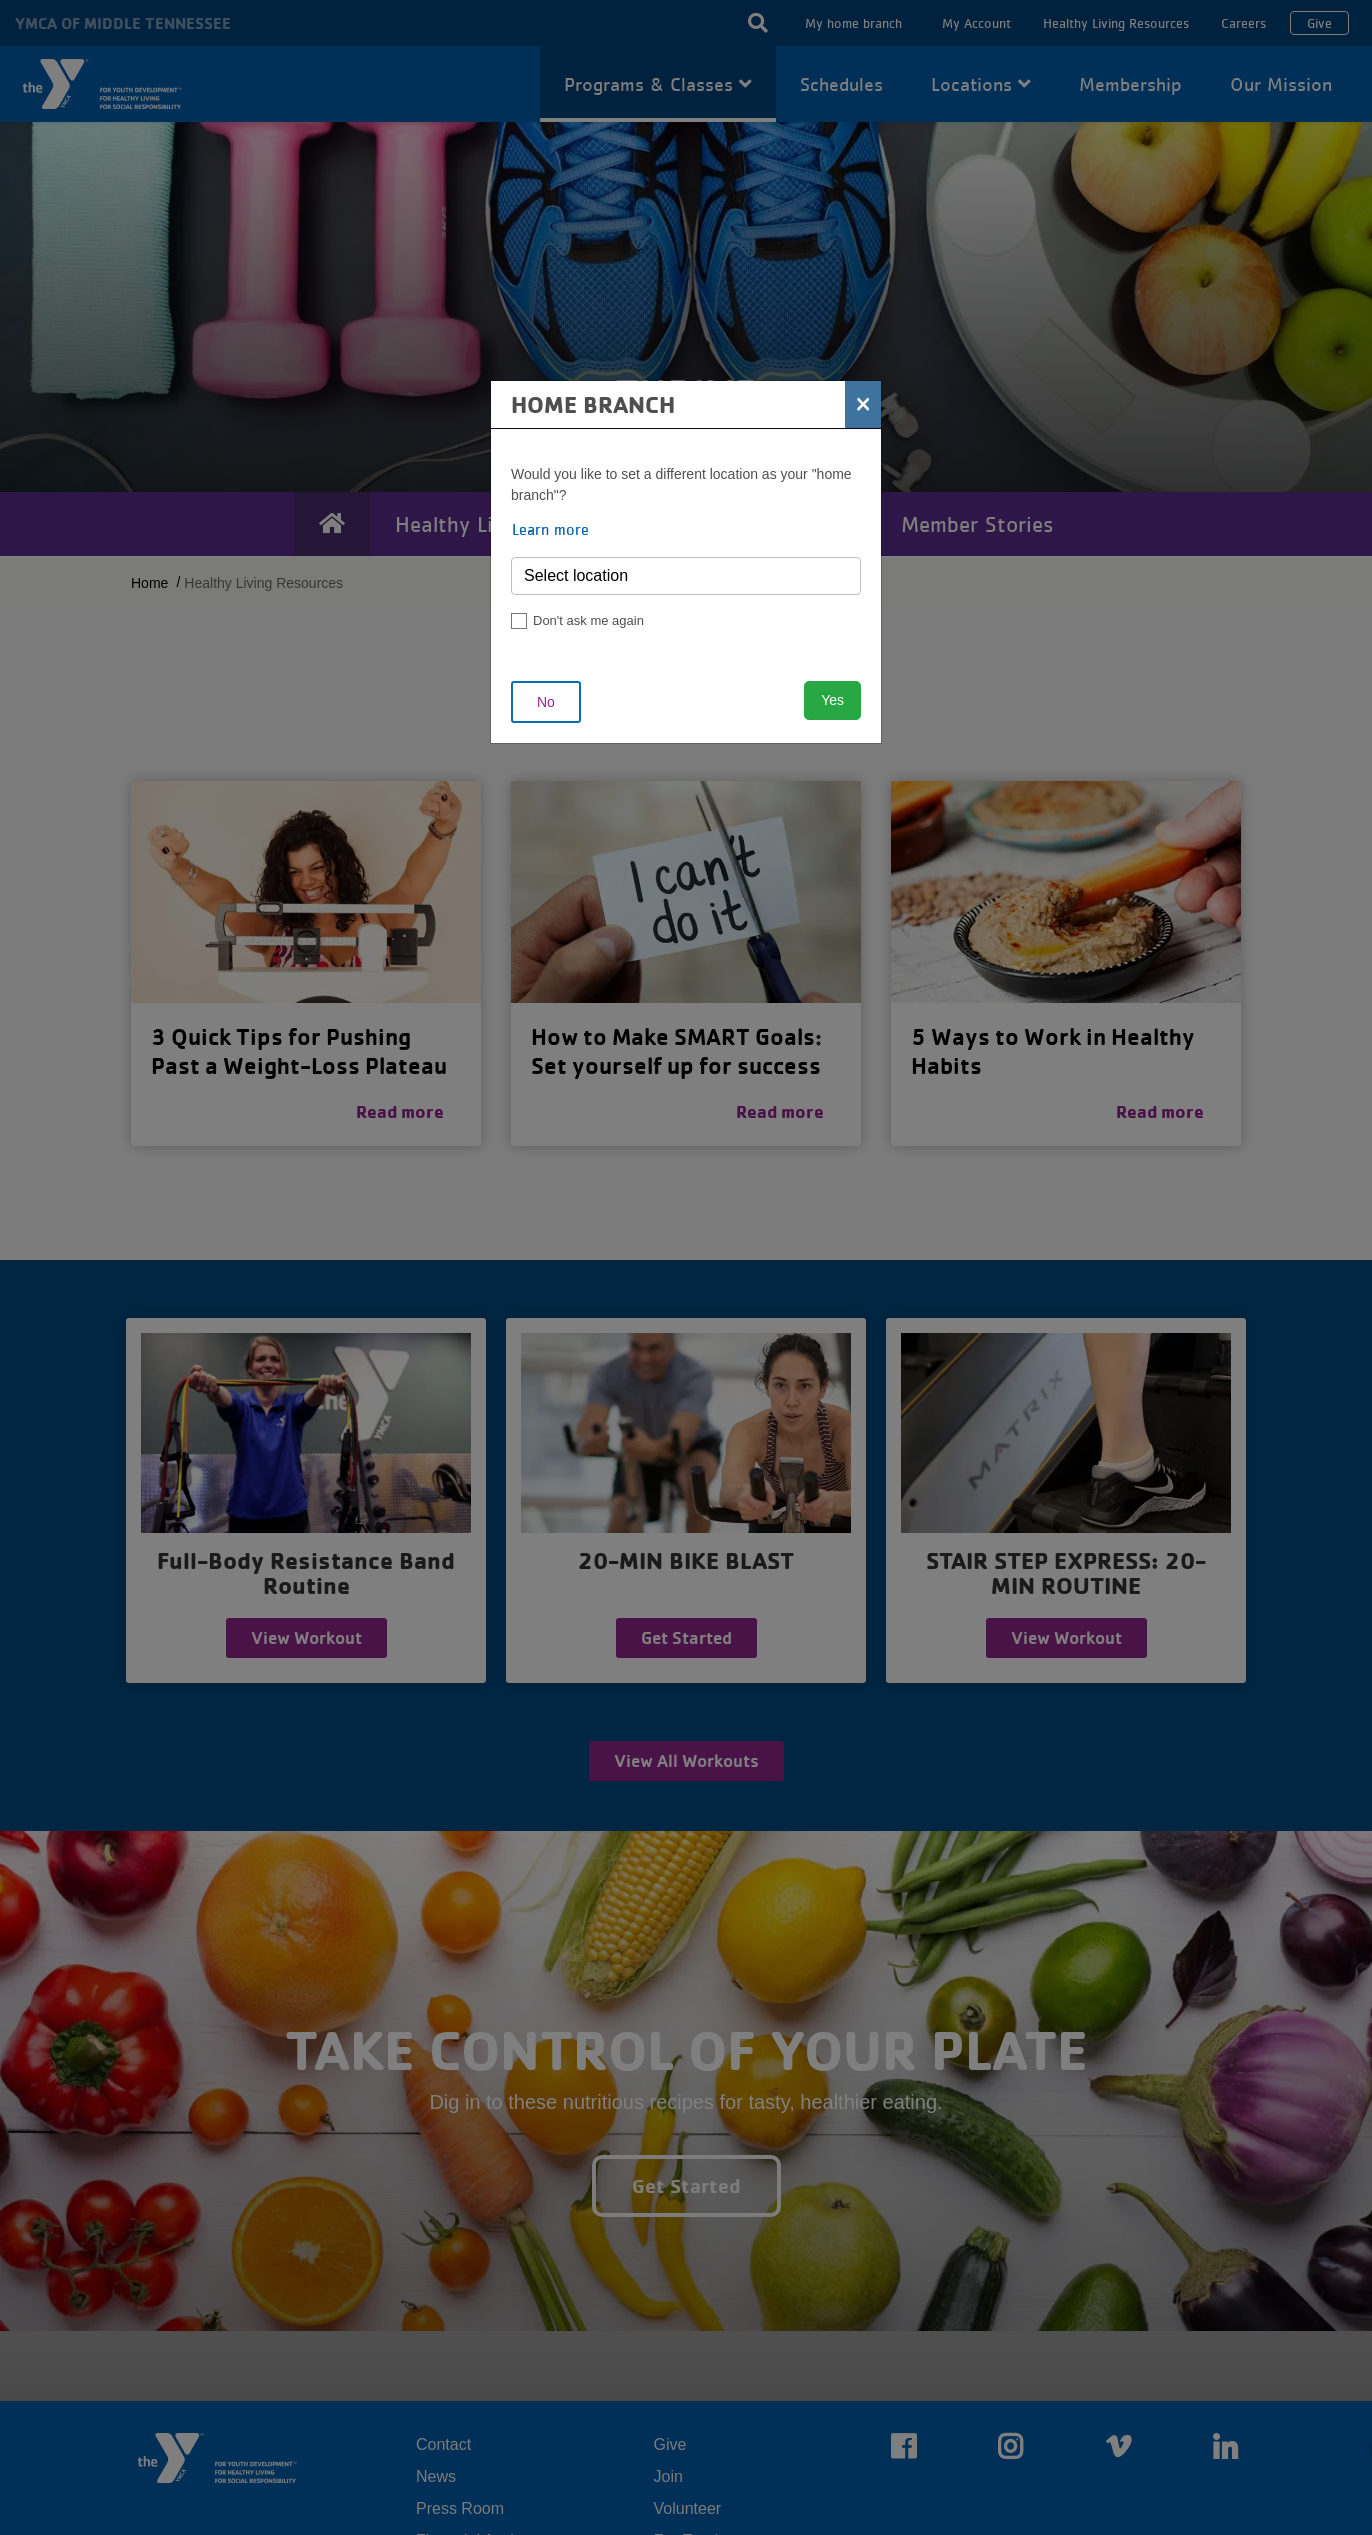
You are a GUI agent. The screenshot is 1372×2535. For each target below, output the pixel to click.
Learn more (550, 529)
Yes (832, 700)
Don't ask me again (588, 620)
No (546, 702)
